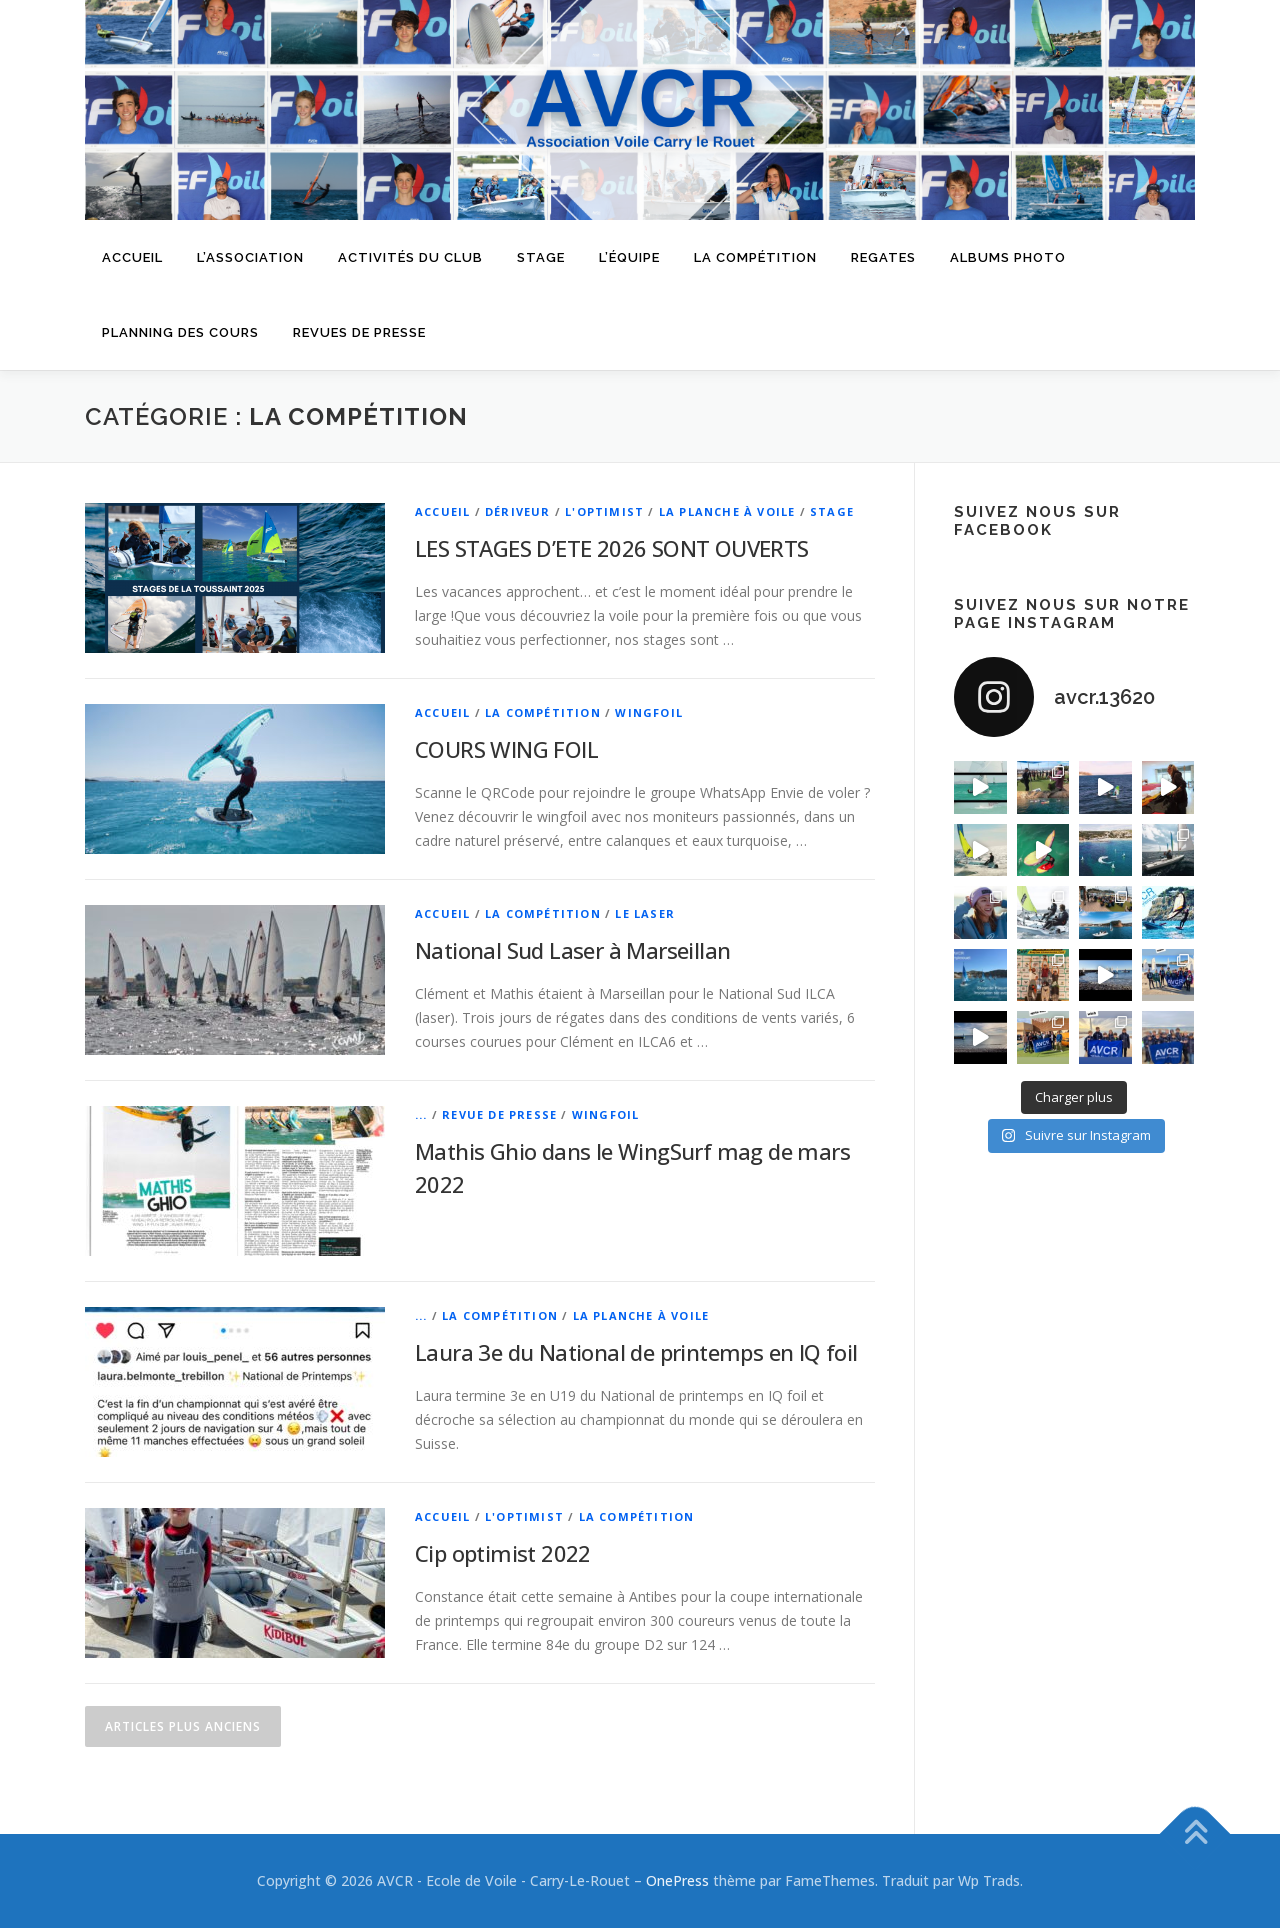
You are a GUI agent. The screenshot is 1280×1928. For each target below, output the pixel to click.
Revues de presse (359, 332)
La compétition (755, 257)
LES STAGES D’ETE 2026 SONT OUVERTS (612, 548)
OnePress (677, 1880)
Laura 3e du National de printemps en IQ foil (636, 1352)
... (421, 1114)
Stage (541, 257)
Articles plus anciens (183, 1726)
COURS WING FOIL (506, 749)
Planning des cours (180, 332)
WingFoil (649, 712)
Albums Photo (1008, 257)
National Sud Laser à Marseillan (572, 950)
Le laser (645, 913)
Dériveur (518, 511)
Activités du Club (410, 257)
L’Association (250, 257)
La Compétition (543, 712)
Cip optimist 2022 (503, 1553)
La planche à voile (727, 511)
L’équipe (629, 257)
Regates (883, 257)
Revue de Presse (499, 1114)
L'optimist (604, 511)
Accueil (132, 257)
